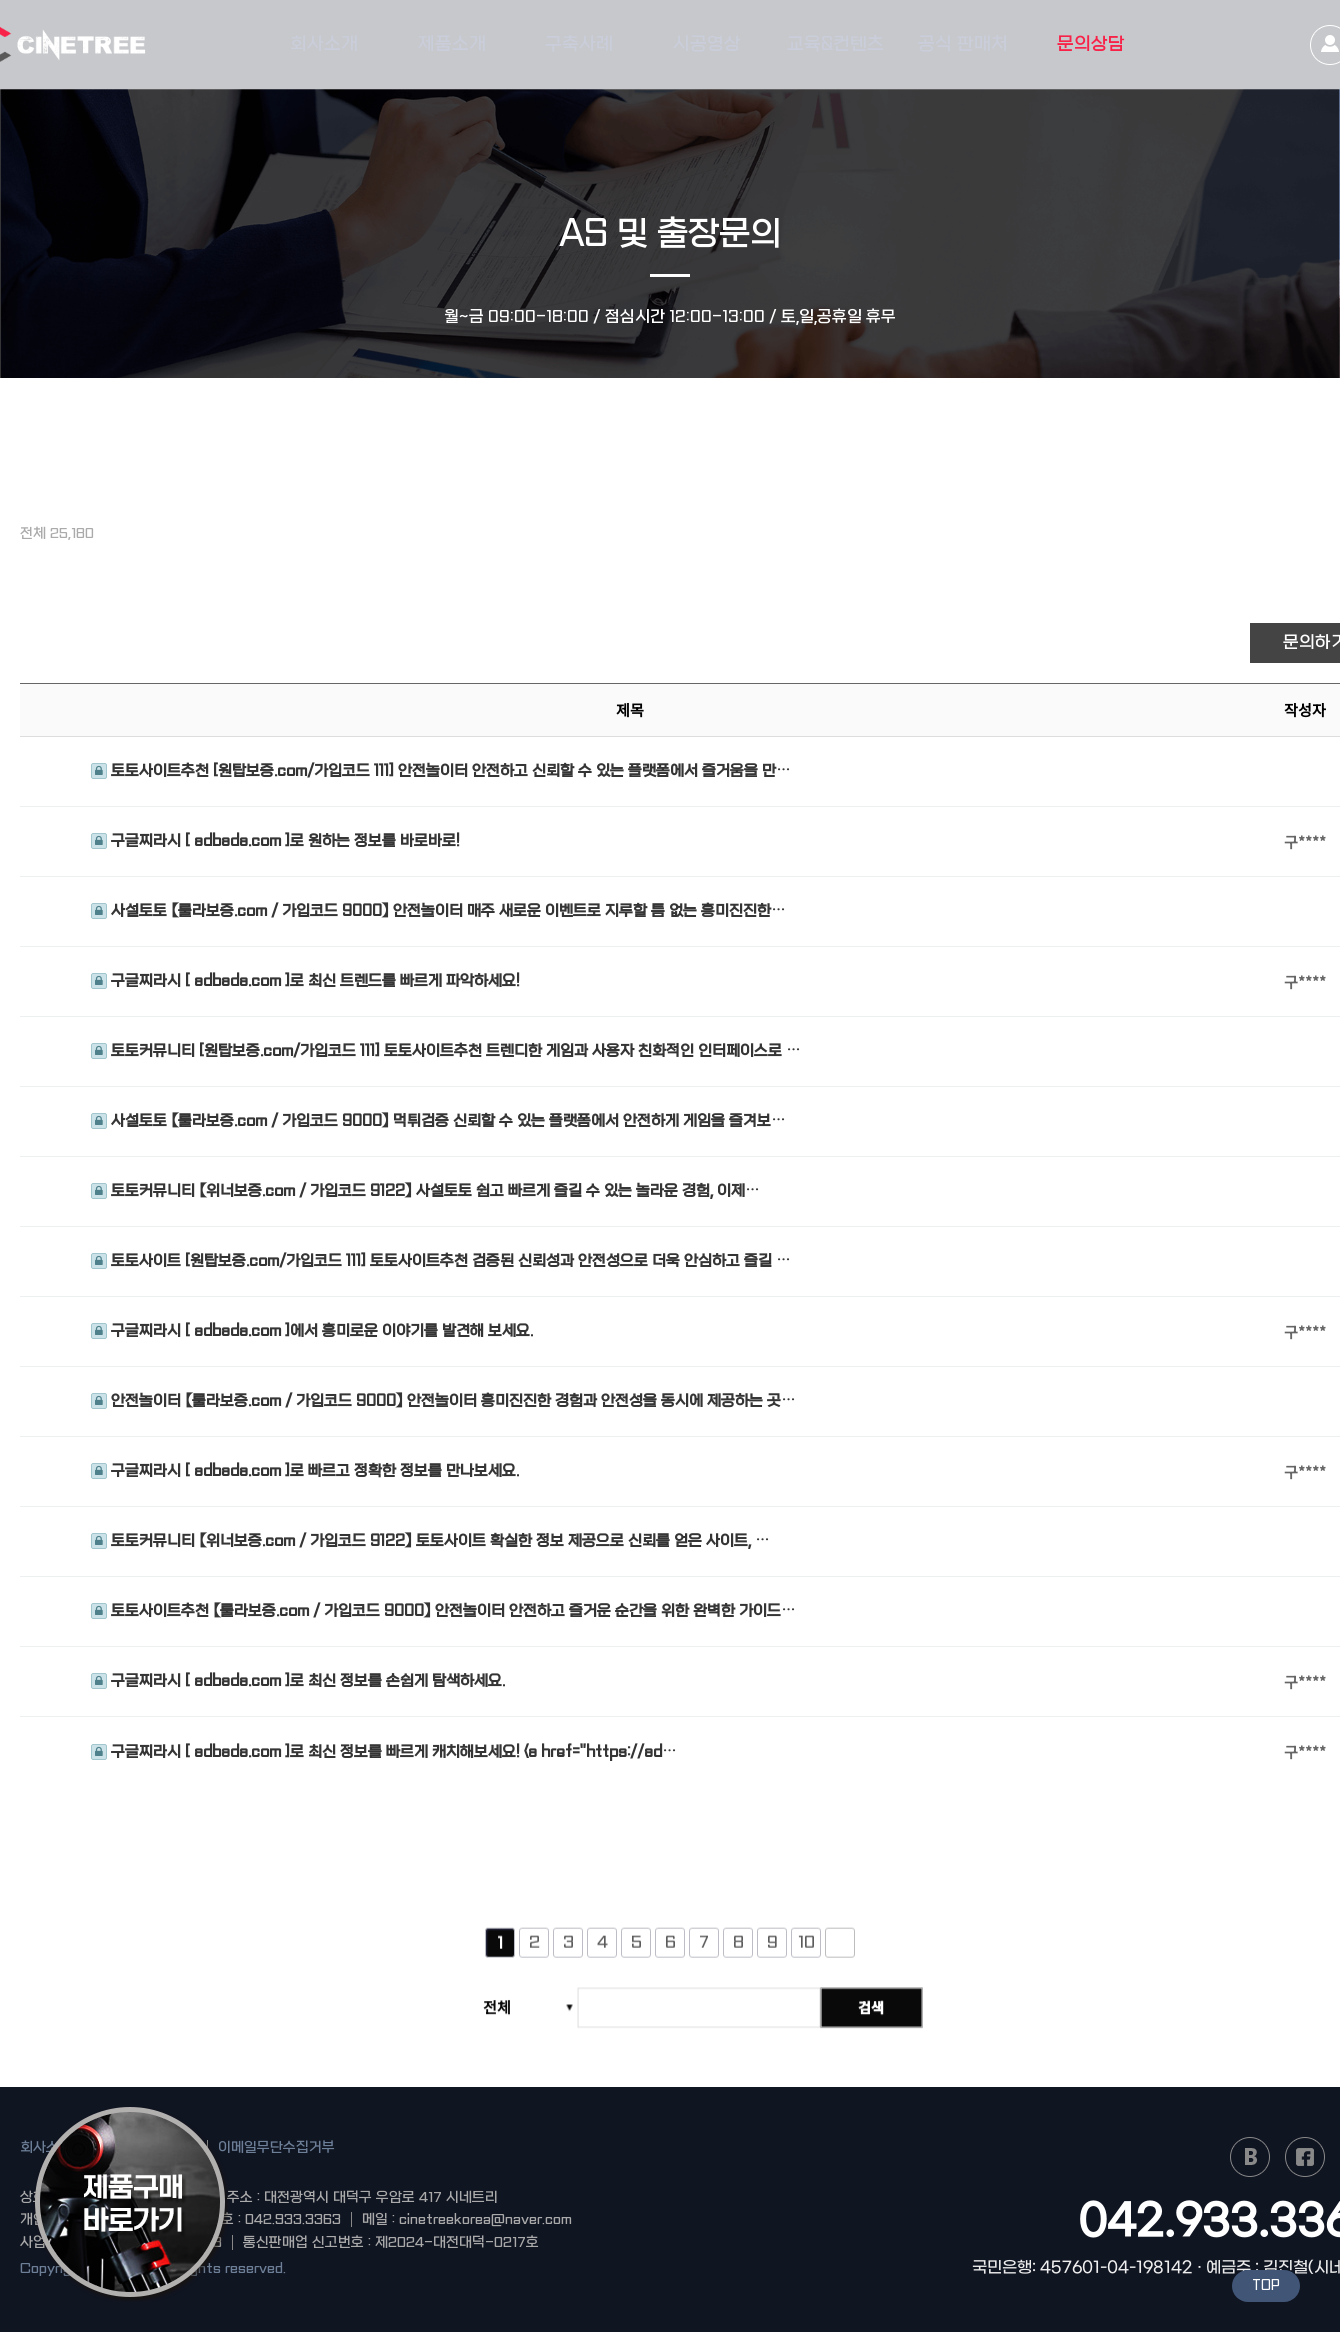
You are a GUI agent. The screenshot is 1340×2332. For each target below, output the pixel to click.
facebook (1305, 2157)
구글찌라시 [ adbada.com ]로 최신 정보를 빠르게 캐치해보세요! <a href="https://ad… (383, 1752)
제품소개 (452, 44)
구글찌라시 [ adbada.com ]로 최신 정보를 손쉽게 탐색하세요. (298, 1682)
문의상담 (1091, 44)
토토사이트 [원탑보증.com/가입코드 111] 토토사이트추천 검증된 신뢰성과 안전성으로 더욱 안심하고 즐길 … (440, 1262)
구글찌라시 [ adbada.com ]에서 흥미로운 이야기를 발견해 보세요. (312, 1332)
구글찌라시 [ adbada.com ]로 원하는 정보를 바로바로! (275, 842)
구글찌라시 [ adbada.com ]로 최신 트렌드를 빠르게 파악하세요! (305, 982)
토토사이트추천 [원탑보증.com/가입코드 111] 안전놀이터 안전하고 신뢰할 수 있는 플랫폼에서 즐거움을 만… (440, 772)
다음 (840, 1953)
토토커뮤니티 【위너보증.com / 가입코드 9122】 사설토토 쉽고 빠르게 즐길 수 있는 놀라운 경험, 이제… (425, 1192)
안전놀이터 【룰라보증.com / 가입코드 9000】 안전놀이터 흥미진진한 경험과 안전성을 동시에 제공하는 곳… (443, 1402)
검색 (875, 2018)
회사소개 (324, 44)
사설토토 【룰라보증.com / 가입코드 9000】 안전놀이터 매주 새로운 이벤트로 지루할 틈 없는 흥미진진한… (438, 912)
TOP (1266, 2285)
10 (806, 1952)
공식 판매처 (963, 44)
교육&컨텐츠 (835, 44)
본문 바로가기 (0, 0)
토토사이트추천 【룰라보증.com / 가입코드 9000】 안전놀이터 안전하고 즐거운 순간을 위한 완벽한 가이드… (443, 1612)
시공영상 (707, 44)
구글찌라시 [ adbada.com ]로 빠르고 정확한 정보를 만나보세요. (305, 1472)
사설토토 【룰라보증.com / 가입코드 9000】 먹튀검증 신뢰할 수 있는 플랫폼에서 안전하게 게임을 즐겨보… (438, 1122)
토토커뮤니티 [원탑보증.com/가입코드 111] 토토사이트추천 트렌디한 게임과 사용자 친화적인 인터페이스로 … (445, 1052)
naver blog (1250, 2157)
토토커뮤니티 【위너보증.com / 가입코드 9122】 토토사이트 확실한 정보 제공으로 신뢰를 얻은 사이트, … (430, 1542)
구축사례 (579, 44)
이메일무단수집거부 (276, 2147)
